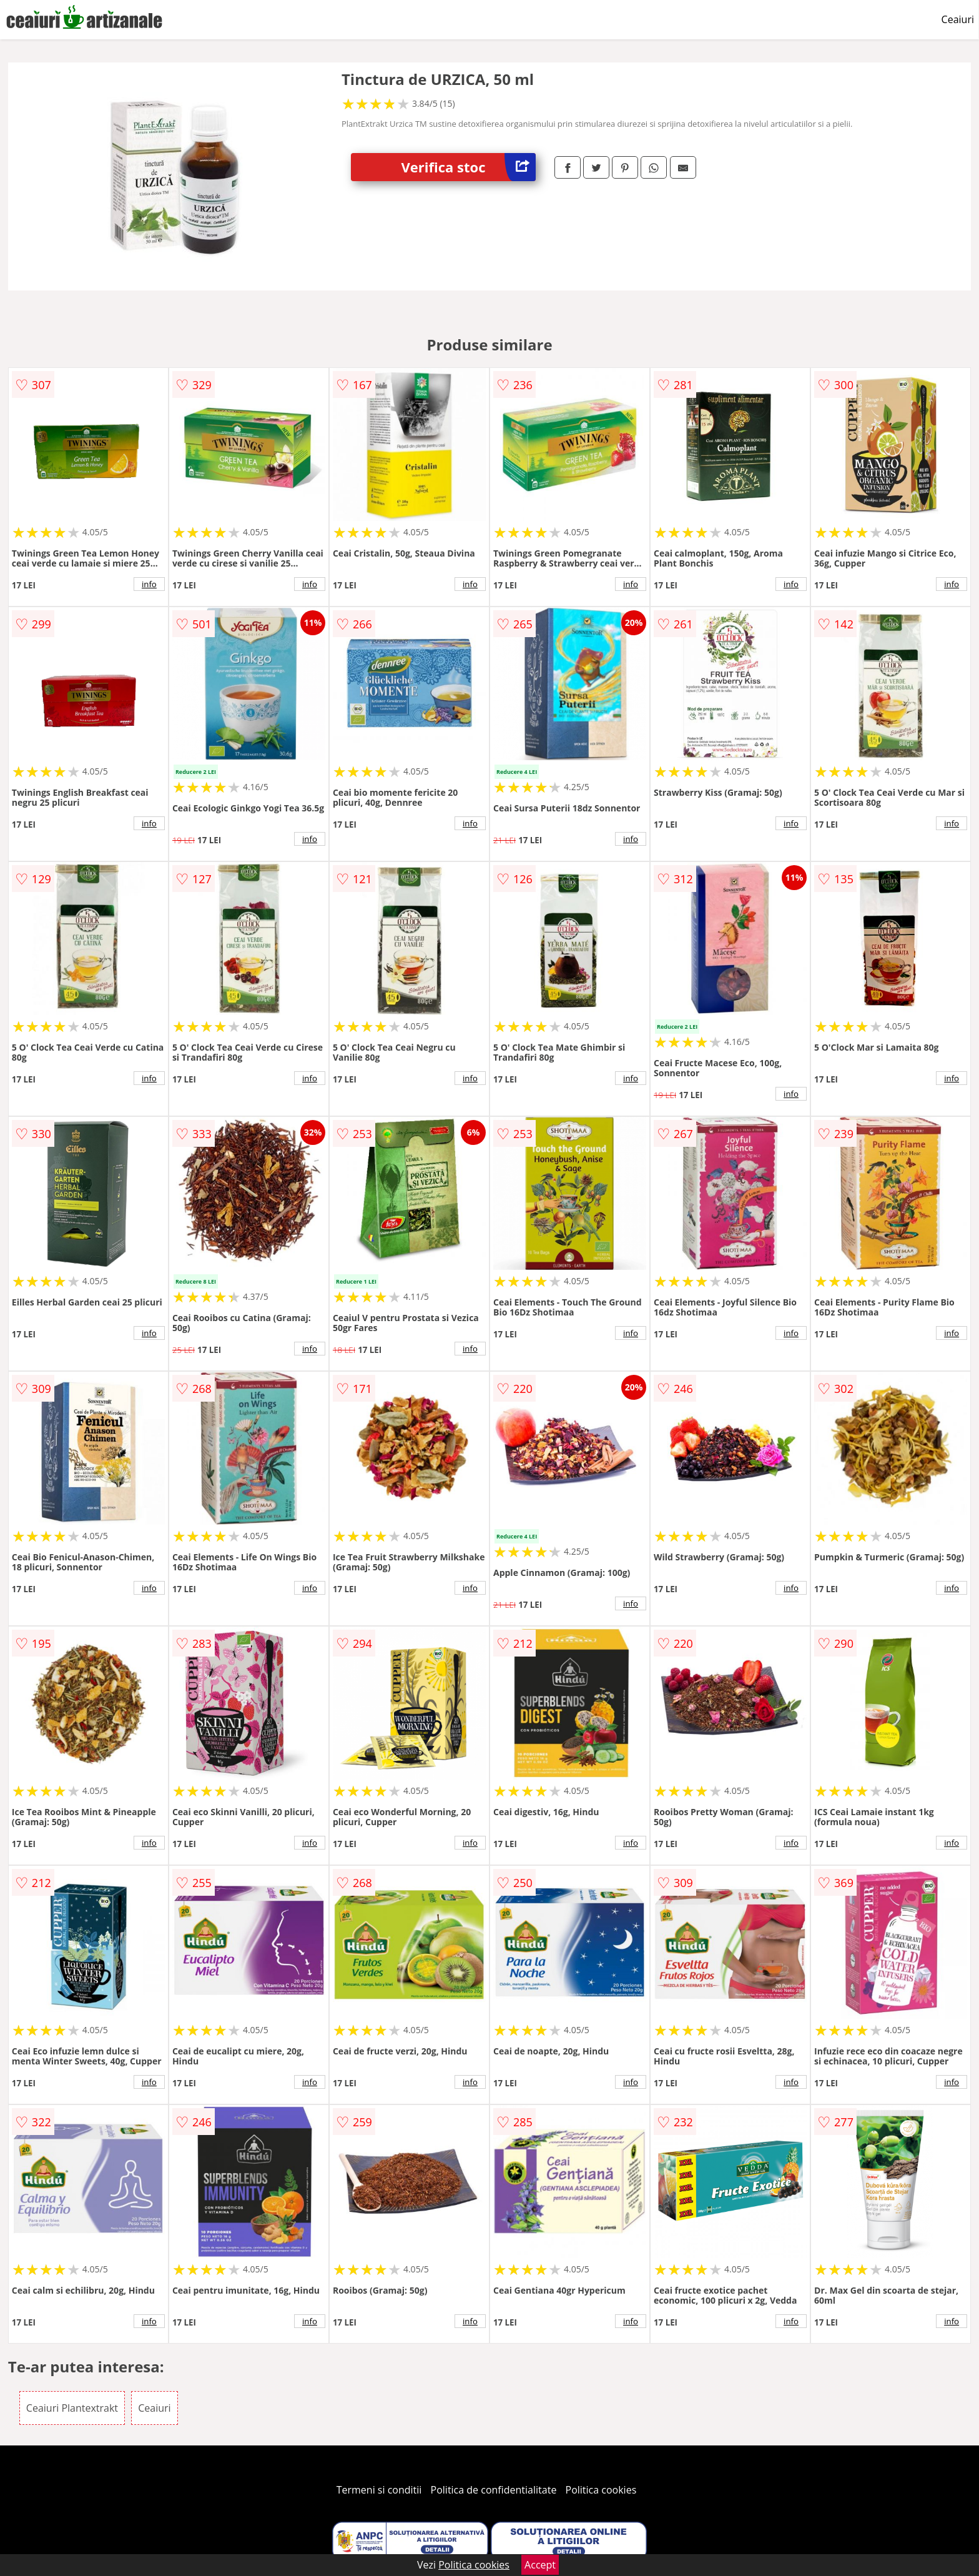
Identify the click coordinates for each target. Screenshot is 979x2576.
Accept (540, 2565)
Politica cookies (601, 2490)
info (149, 584)
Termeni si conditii (379, 2490)
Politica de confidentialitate (494, 2490)
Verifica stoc (468, 167)
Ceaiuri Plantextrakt (72, 2408)
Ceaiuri (958, 19)
